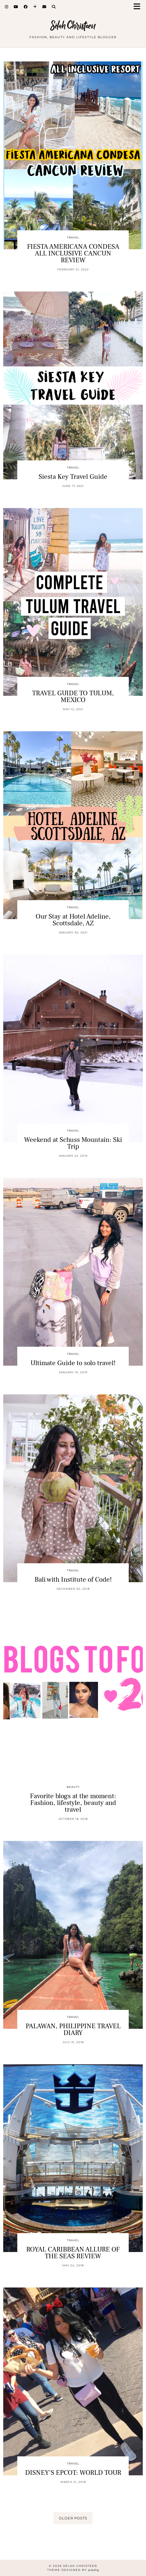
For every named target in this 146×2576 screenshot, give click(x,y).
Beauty (73, 1787)
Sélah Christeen (73, 25)
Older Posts (73, 2518)
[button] (138, 7)
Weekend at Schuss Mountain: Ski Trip (73, 1143)
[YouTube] (16, 6)
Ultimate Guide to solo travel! (73, 1363)
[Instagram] (6, 6)
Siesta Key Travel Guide (73, 476)
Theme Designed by (73, 2570)
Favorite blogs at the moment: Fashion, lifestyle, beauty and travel (73, 1803)
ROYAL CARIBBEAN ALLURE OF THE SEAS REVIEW (73, 2252)
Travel (73, 237)
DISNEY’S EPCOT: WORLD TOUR (73, 2472)
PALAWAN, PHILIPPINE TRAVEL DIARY (73, 2029)
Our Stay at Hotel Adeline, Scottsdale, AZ (73, 920)
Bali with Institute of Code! (73, 1579)
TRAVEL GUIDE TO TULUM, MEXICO (73, 696)
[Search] (54, 6)
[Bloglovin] (35, 6)
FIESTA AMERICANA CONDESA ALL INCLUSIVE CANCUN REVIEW (73, 253)
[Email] (44, 6)
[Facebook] (26, 6)
